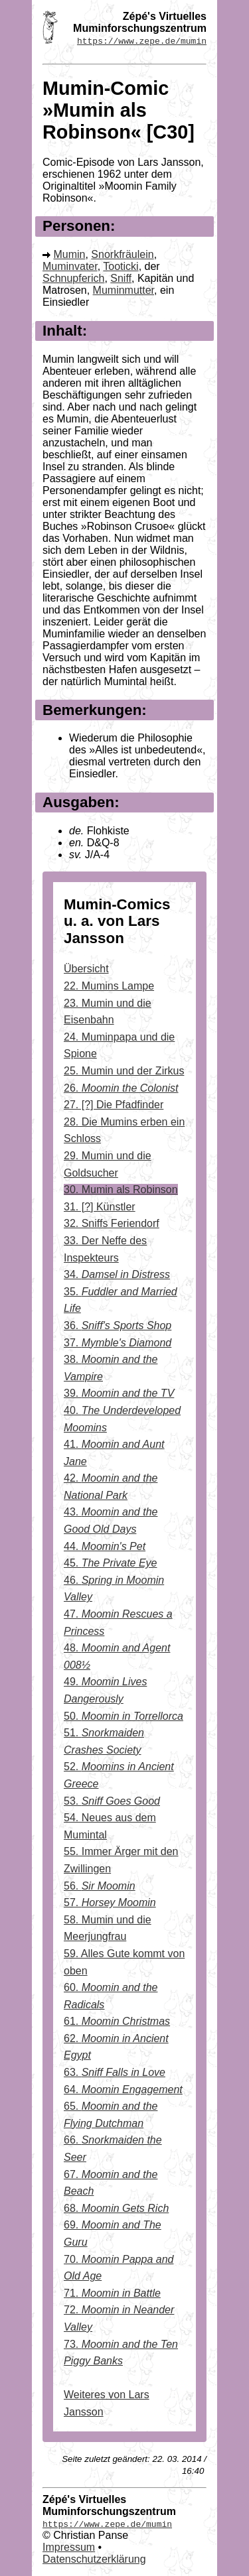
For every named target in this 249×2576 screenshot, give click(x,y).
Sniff (120, 278)
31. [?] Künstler (99, 1206)
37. (117, 1342)
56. (99, 1886)
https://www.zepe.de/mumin (142, 40)
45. (110, 1563)
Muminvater (70, 266)
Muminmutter (123, 290)
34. (117, 1274)
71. (112, 2293)
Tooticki (120, 266)
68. (116, 2208)
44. (104, 1546)
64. (123, 2089)
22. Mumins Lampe (109, 986)
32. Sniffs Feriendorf (111, 1223)
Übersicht (86, 968)
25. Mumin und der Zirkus (124, 1070)
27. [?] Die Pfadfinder (113, 1104)
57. (110, 1902)
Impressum (68, 2547)
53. (112, 1801)
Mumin (69, 254)
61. (117, 2021)
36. (117, 1325)
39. (119, 1393)
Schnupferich (73, 278)
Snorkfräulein (122, 254)
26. (121, 1088)
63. (114, 2072)
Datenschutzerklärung (94, 2559)
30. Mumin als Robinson (121, 1189)
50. (123, 1716)
